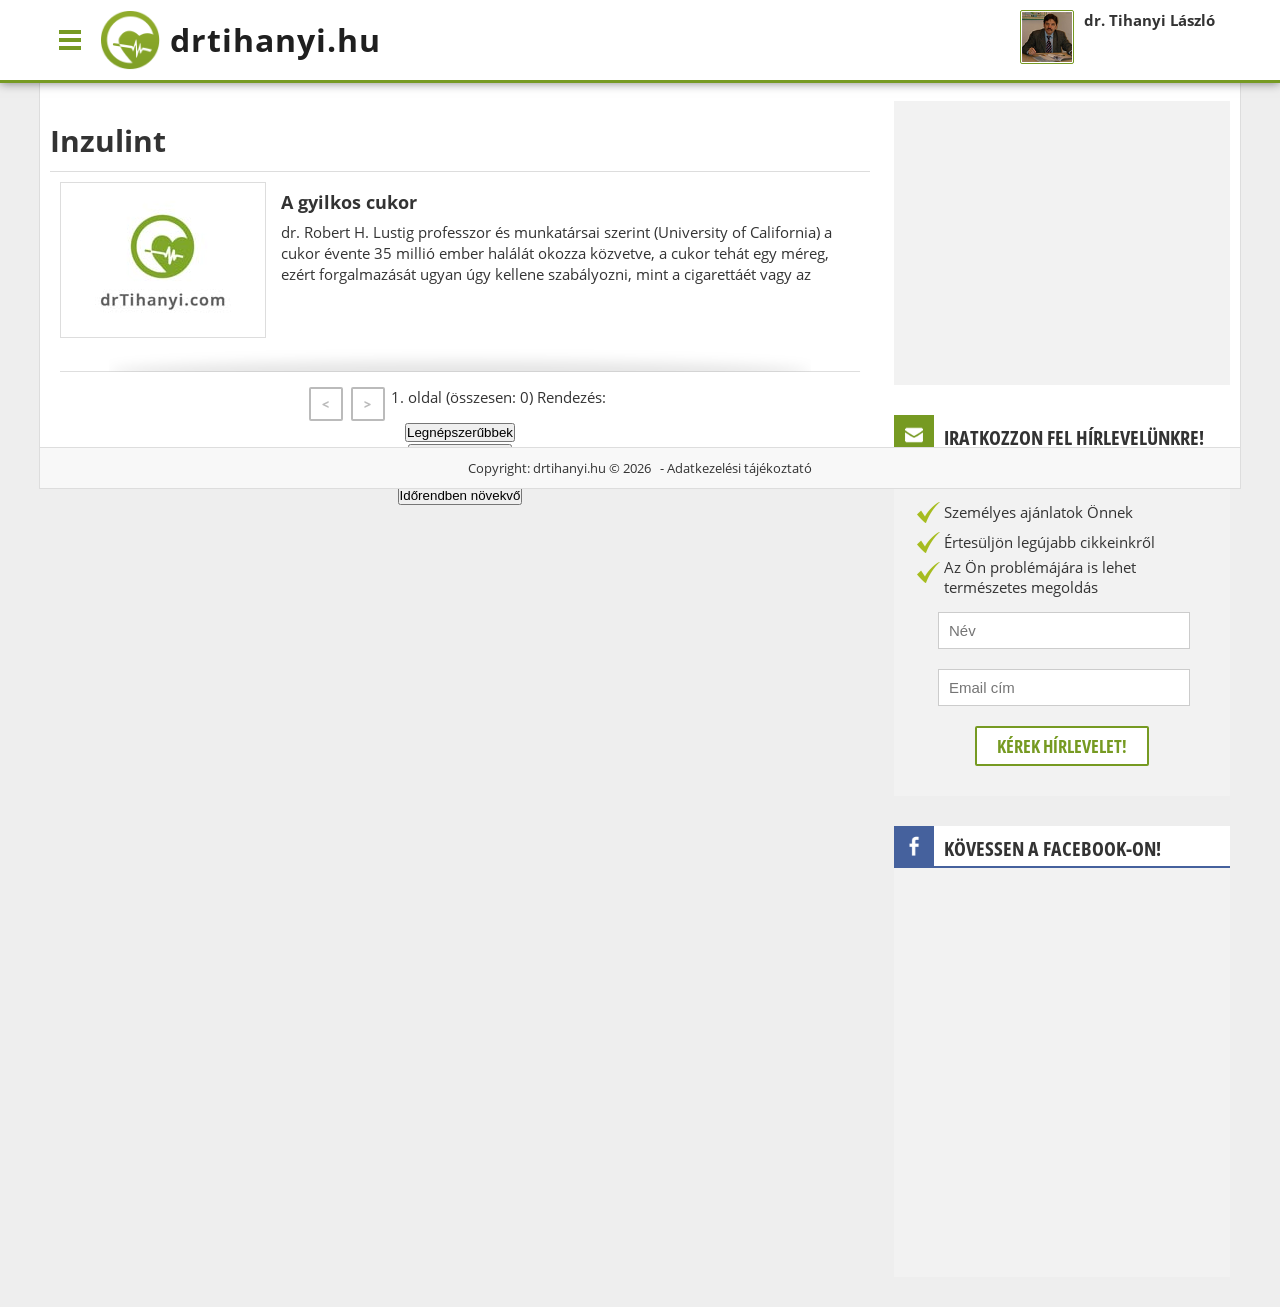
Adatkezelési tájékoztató (739, 468)
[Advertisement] (1062, 241)
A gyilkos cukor (349, 202)
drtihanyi (240, 40)
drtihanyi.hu (569, 468)
